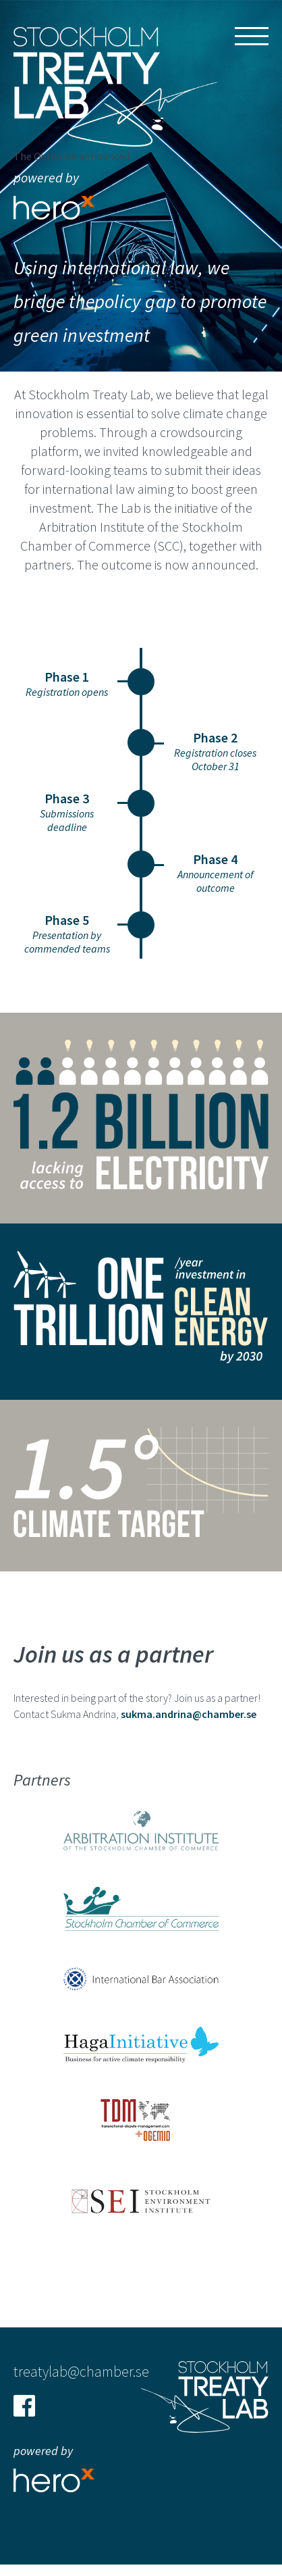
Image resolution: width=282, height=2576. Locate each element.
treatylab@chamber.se (81, 2371)
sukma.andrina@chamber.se (188, 1714)
